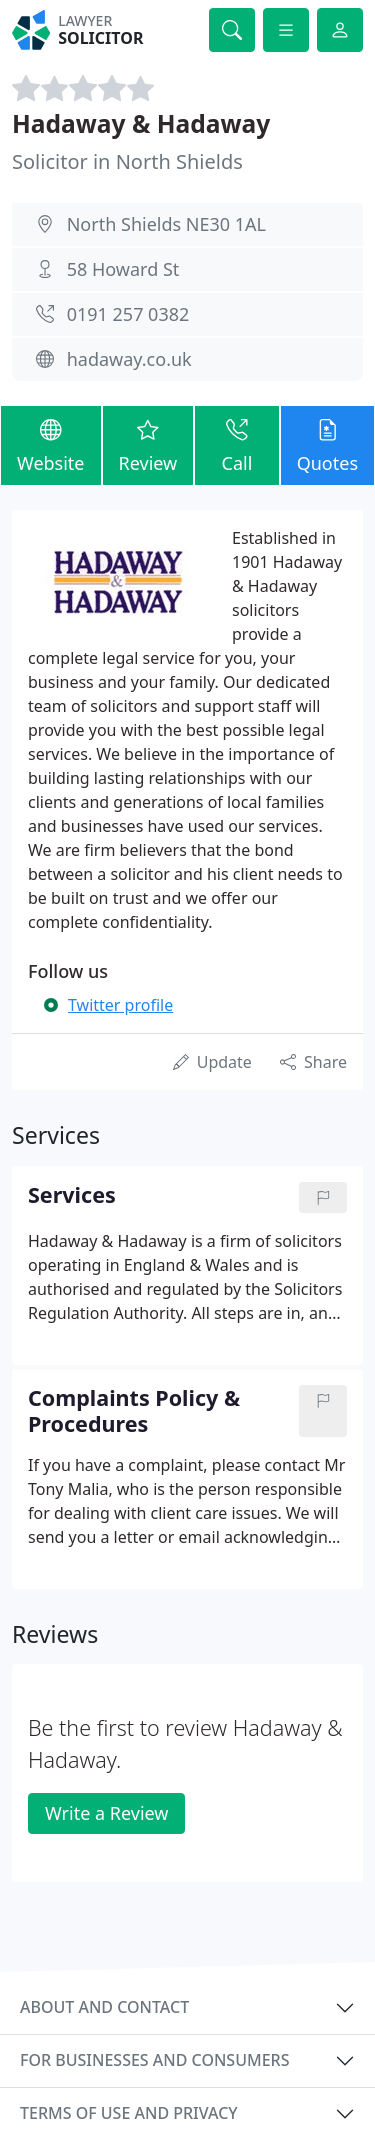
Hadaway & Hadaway (141, 123)
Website (51, 444)
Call (236, 444)
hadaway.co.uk (129, 359)
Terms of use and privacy (129, 2113)
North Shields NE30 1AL (166, 224)
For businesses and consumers (154, 2060)
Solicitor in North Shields (127, 161)
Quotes (327, 444)
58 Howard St (123, 269)
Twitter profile (120, 1005)
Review (148, 444)
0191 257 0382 (128, 314)
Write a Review (106, 1813)
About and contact (104, 2007)
